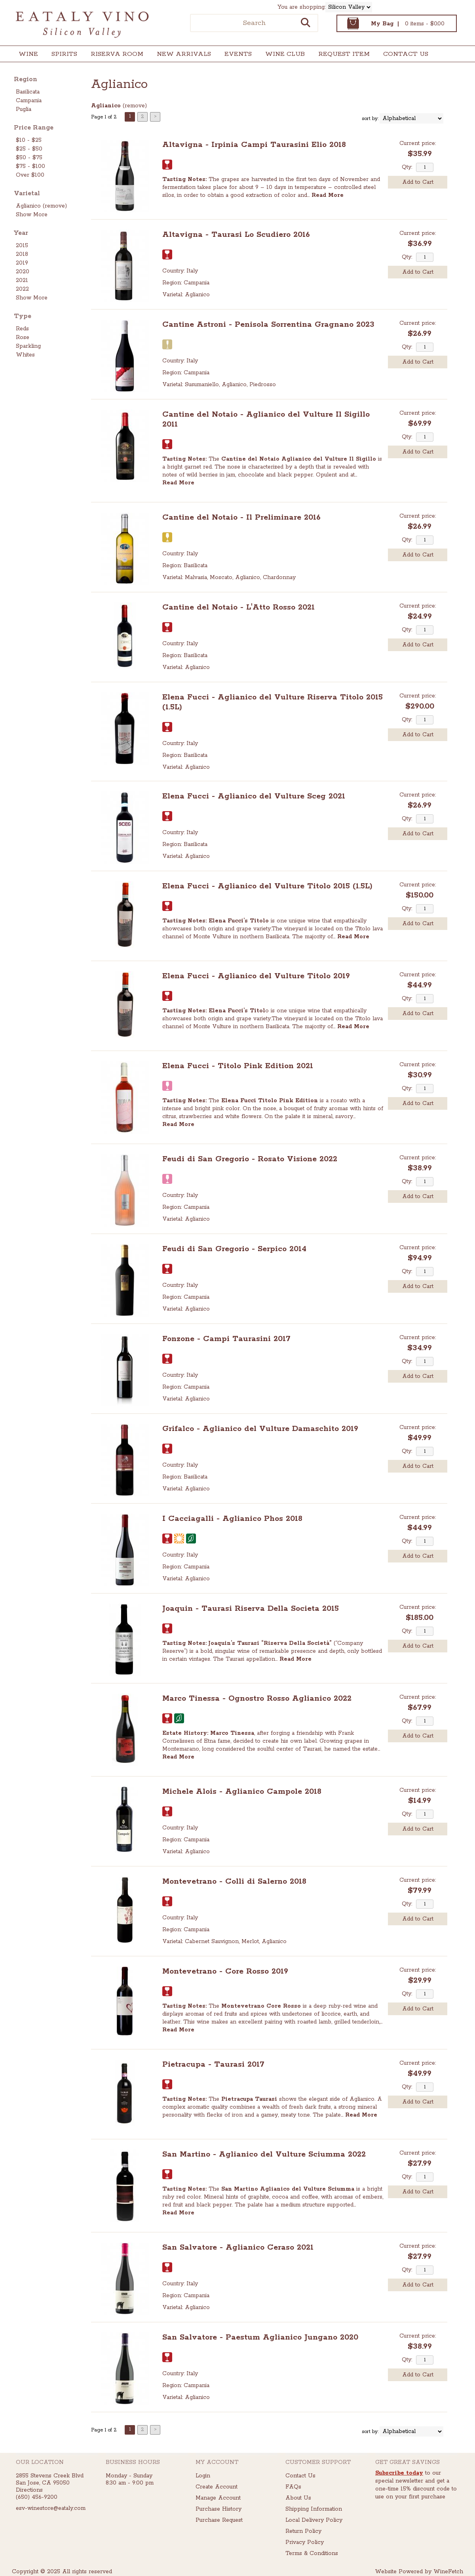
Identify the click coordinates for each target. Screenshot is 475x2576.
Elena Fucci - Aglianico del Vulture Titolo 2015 (267, 886)
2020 (22, 271)
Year (21, 233)
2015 (22, 245)
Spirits (62, 55)
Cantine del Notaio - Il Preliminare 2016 (241, 517)
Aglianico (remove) (41, 206)
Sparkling (28, 346)
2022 (22, 289)
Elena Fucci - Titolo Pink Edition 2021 (237, 1066)
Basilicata (28, 91)
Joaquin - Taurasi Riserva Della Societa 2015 (250, 1609)
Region (25, 79)
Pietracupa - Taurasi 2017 (213, 2064)
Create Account (217, 2486)
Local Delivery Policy (313, 2520)
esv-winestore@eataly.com (51, 2508)
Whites (25, 354)
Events (238, 54)
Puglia (23, 109)
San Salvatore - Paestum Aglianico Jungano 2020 (260, 2337)
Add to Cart (417, 182)
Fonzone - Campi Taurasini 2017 (226, 1339)
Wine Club (282, 55)
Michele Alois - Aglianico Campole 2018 (241, 1792)
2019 (22, 263)
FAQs (293, 2486)
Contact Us (405, 54)
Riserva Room (117, 54)
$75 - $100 (30, 166)
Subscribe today (399, 2473)
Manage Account (218, 2498)
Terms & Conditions (311, 2553)
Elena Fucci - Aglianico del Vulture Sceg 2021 (253, 796)
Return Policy (303, 2531)
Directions (29, 2490)
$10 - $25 (29, 140)
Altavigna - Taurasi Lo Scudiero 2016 (236, 235)
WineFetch (448, 2571)
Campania (29, 100)
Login (203, 2475)
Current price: (417, 143)
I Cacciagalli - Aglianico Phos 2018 (232, 1519)
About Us (298, 2498)
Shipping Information (313, 2509)
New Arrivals (184, 54)
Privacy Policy (304, 2542)
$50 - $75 (29, 157)
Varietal (27, 193)
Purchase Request (219, 2520)
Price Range (33, 128)
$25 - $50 (29, 148)
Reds (22, 328)
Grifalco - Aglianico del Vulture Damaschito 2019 (260, 1429)
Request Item (344, 54)
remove (135, 105)
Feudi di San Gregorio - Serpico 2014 (234, 1249)
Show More (32, 214)
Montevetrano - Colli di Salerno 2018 (234, 1881)
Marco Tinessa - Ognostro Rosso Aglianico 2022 (257, 1698)
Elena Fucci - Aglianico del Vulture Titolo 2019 (256, 976)
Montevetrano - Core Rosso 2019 (225, 1971)
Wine (26, 55)
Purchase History (218, 2509)
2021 (22, 280)
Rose (22, 337)
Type (22, 316)
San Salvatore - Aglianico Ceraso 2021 (238, 2247)
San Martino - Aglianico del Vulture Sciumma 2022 (264, 2154)
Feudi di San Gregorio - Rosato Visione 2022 (249, 1159)
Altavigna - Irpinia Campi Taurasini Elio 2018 (254, 145)
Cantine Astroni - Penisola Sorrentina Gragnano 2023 (268, 325)
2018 (22, 254)
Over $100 (30, 175)
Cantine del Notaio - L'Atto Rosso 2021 (238, 607)
